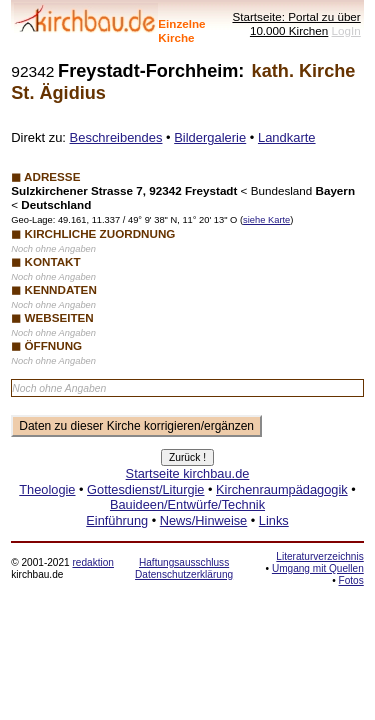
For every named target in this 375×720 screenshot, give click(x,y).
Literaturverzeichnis (319, 556)
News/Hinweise (203, 520)
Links (274, 520)
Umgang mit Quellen (318, 568)
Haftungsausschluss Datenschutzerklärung (184, 568)
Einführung (117, 520)
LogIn (346, 30)
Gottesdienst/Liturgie (145, 489)
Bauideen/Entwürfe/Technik (187, 504)
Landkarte (287, 137)
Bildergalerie (210, 137)
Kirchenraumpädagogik (282, 489)
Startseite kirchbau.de (188, 473)
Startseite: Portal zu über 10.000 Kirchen (296, 23)
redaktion (92, 562)
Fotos (351, 580)
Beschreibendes (116, 137)
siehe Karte (266, 220)
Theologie (47, 489)
